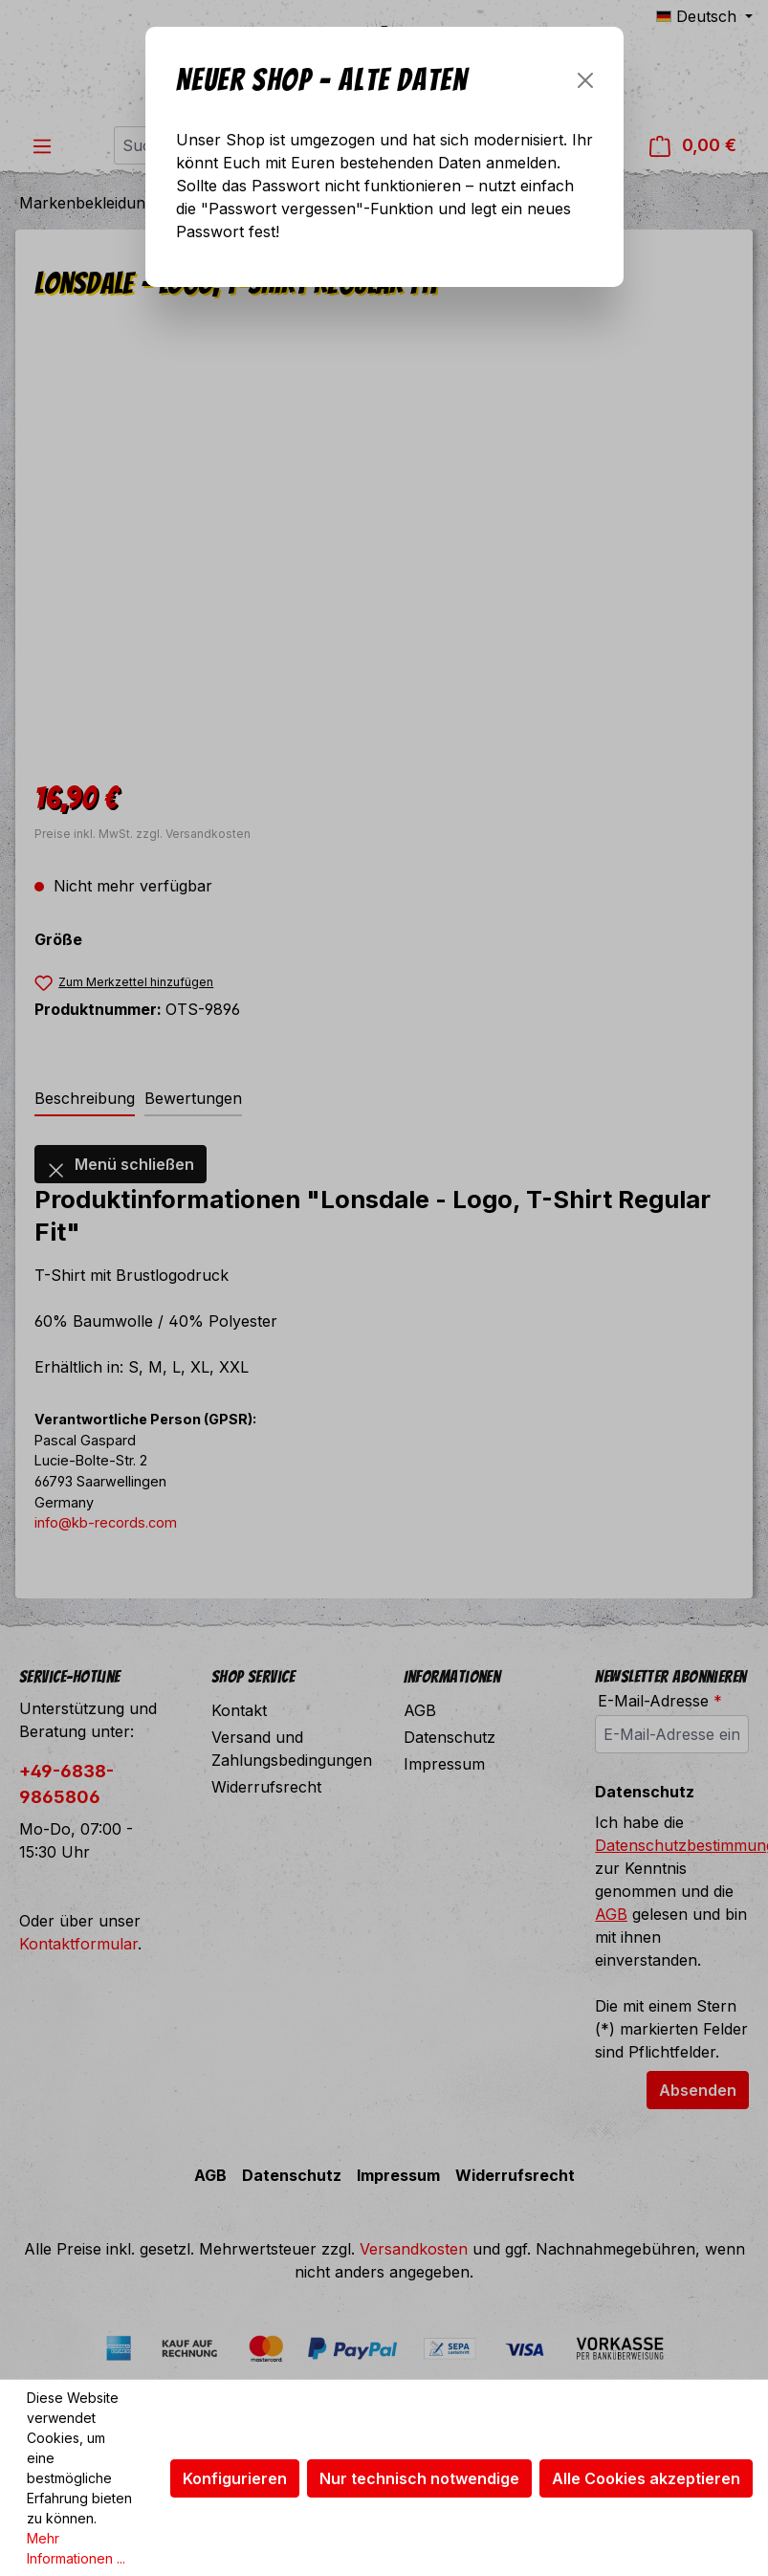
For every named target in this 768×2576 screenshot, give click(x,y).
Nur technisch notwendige (419, 2478)
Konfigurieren (235, 2478)
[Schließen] (585, 80)
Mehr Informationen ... (76, 2548)
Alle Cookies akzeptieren (646, 2478)
